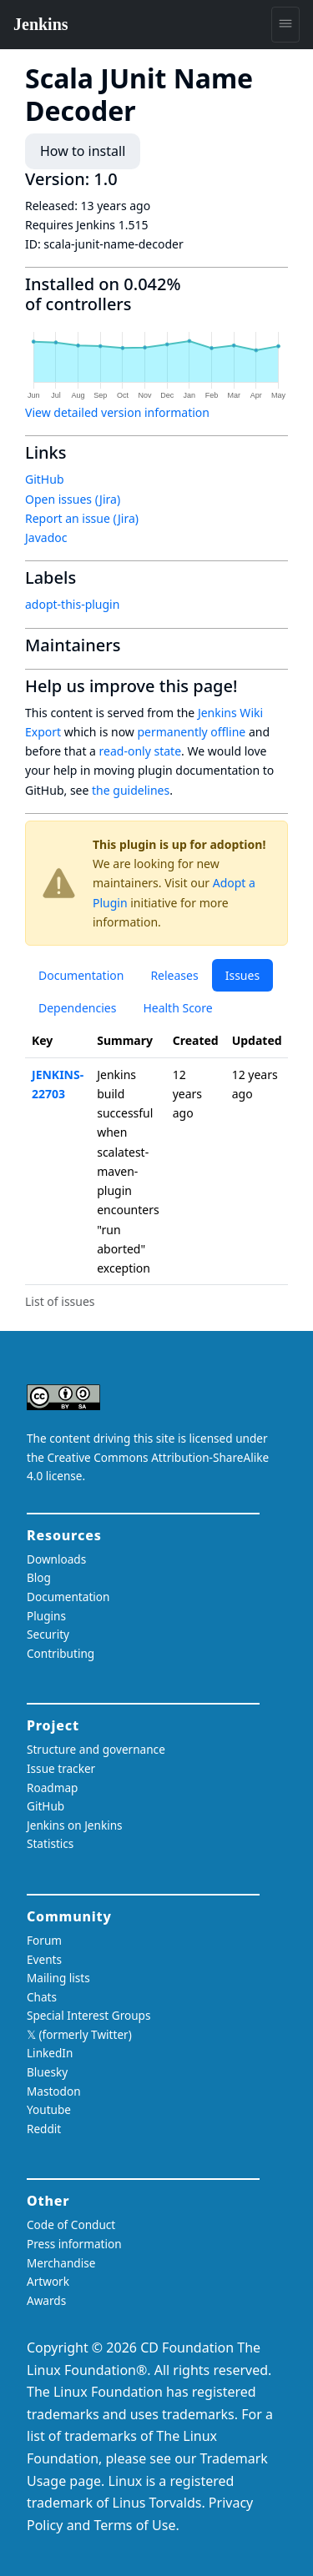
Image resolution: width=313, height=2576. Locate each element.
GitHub (44, 479)
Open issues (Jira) (72, 499)
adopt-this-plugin (72, 604)
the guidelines (130, 790)
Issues (242, 975)
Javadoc (46, 537)
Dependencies (77, 1008)
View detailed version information (117, 412)
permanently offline (191, 732)
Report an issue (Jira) (82, 518)
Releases (174, 975)
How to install (82, 151)
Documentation (81, 975)
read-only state (140, 751)
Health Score (177, 1008)
